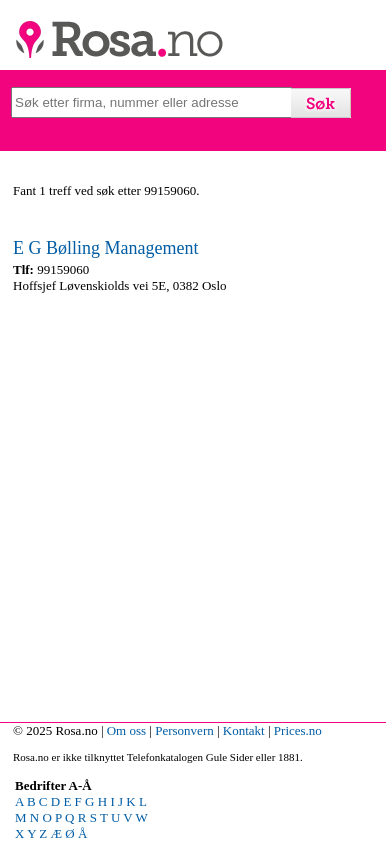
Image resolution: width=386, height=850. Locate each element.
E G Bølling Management (105, 248)
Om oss (126, 730)
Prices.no (298, 730)
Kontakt (244, 730)
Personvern (184, 730)
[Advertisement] (193, 503)
